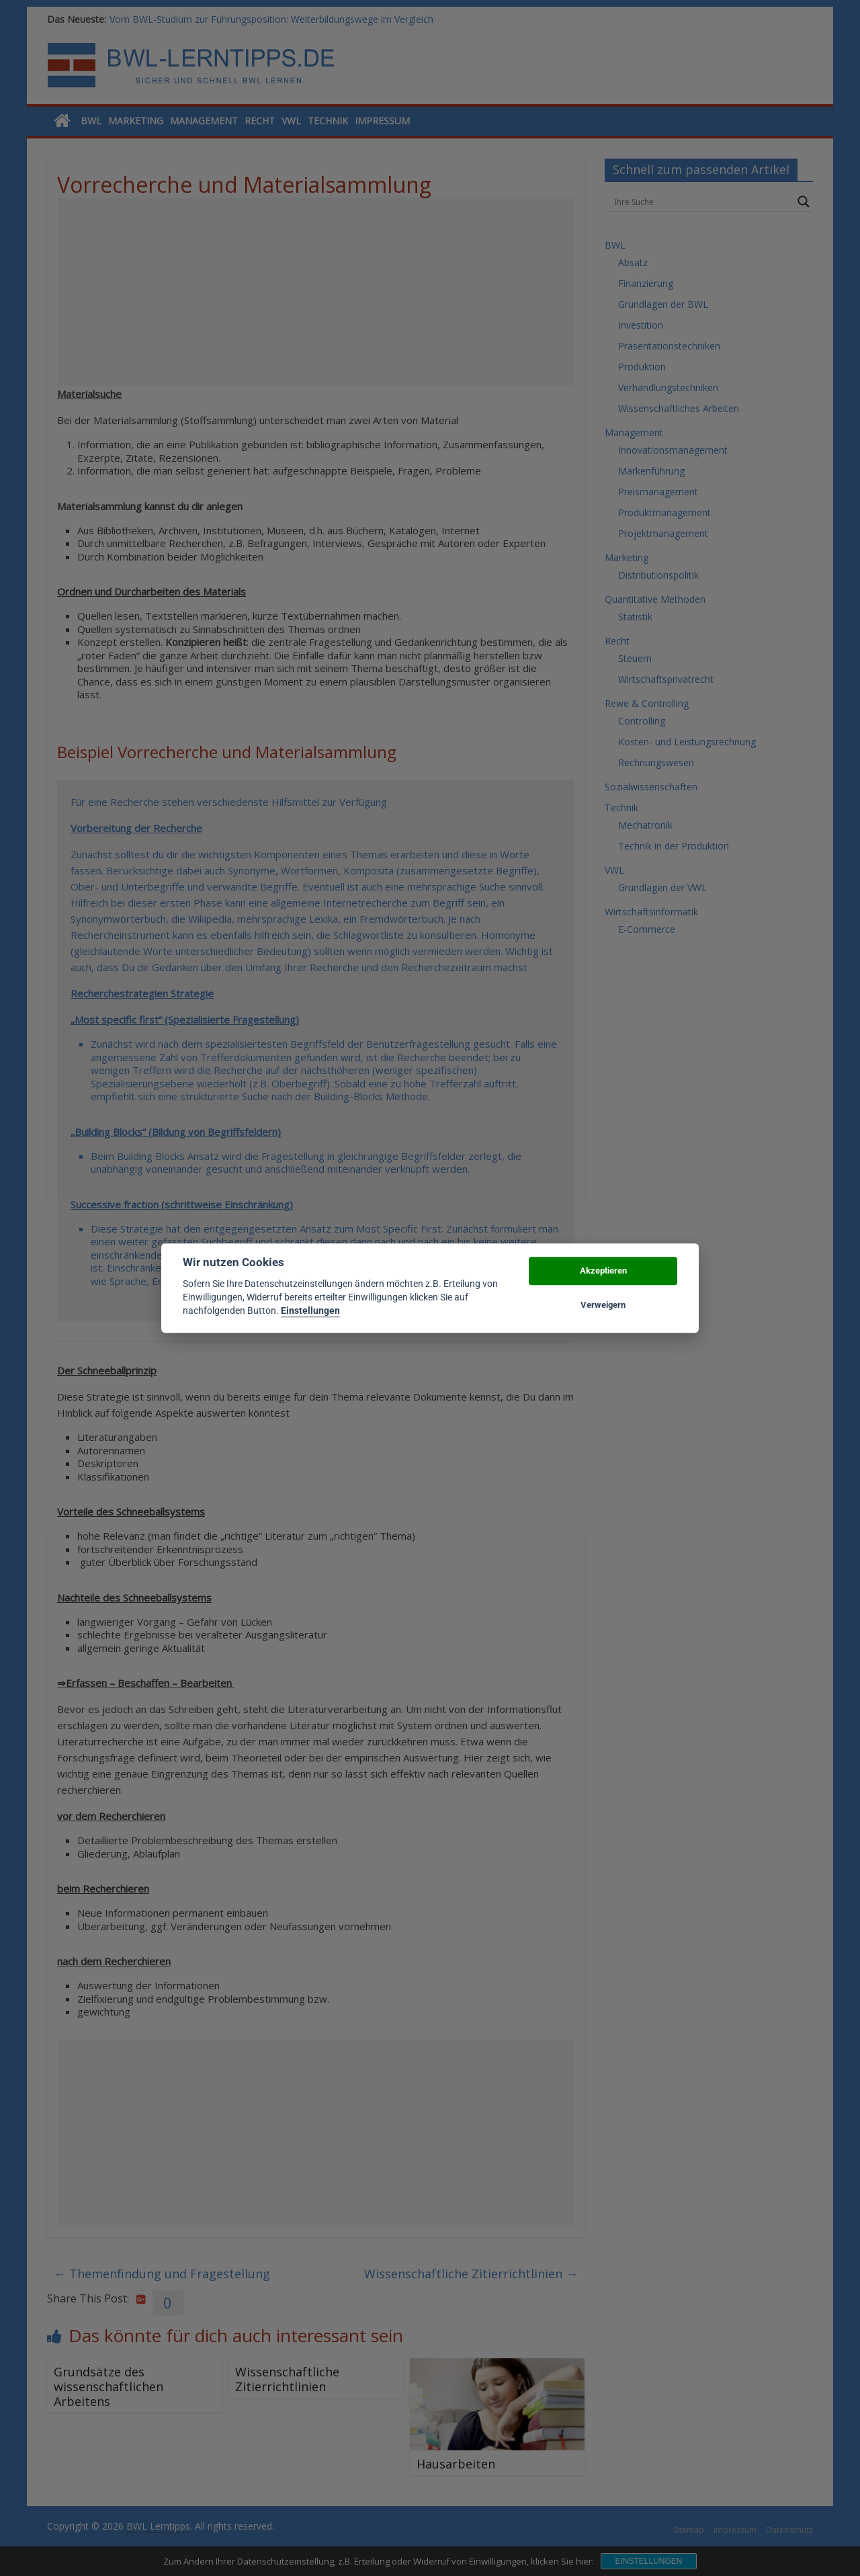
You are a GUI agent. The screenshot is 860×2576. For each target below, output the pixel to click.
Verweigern (603, 1305)
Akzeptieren (603, 1271)
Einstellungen (310, 1311)
